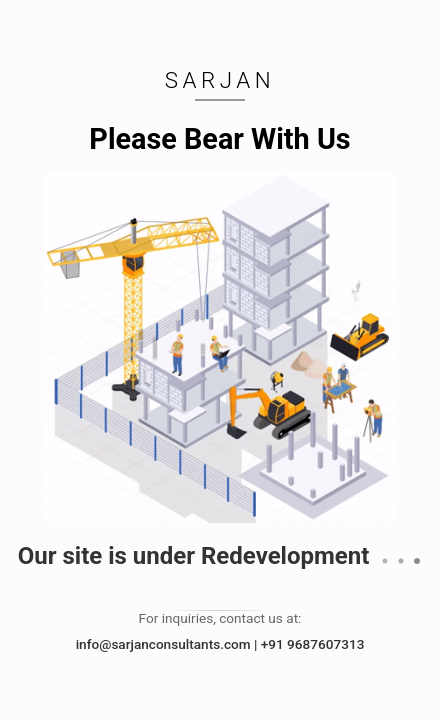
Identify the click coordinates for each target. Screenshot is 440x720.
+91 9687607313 (313, 644)
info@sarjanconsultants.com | (168, 644)
